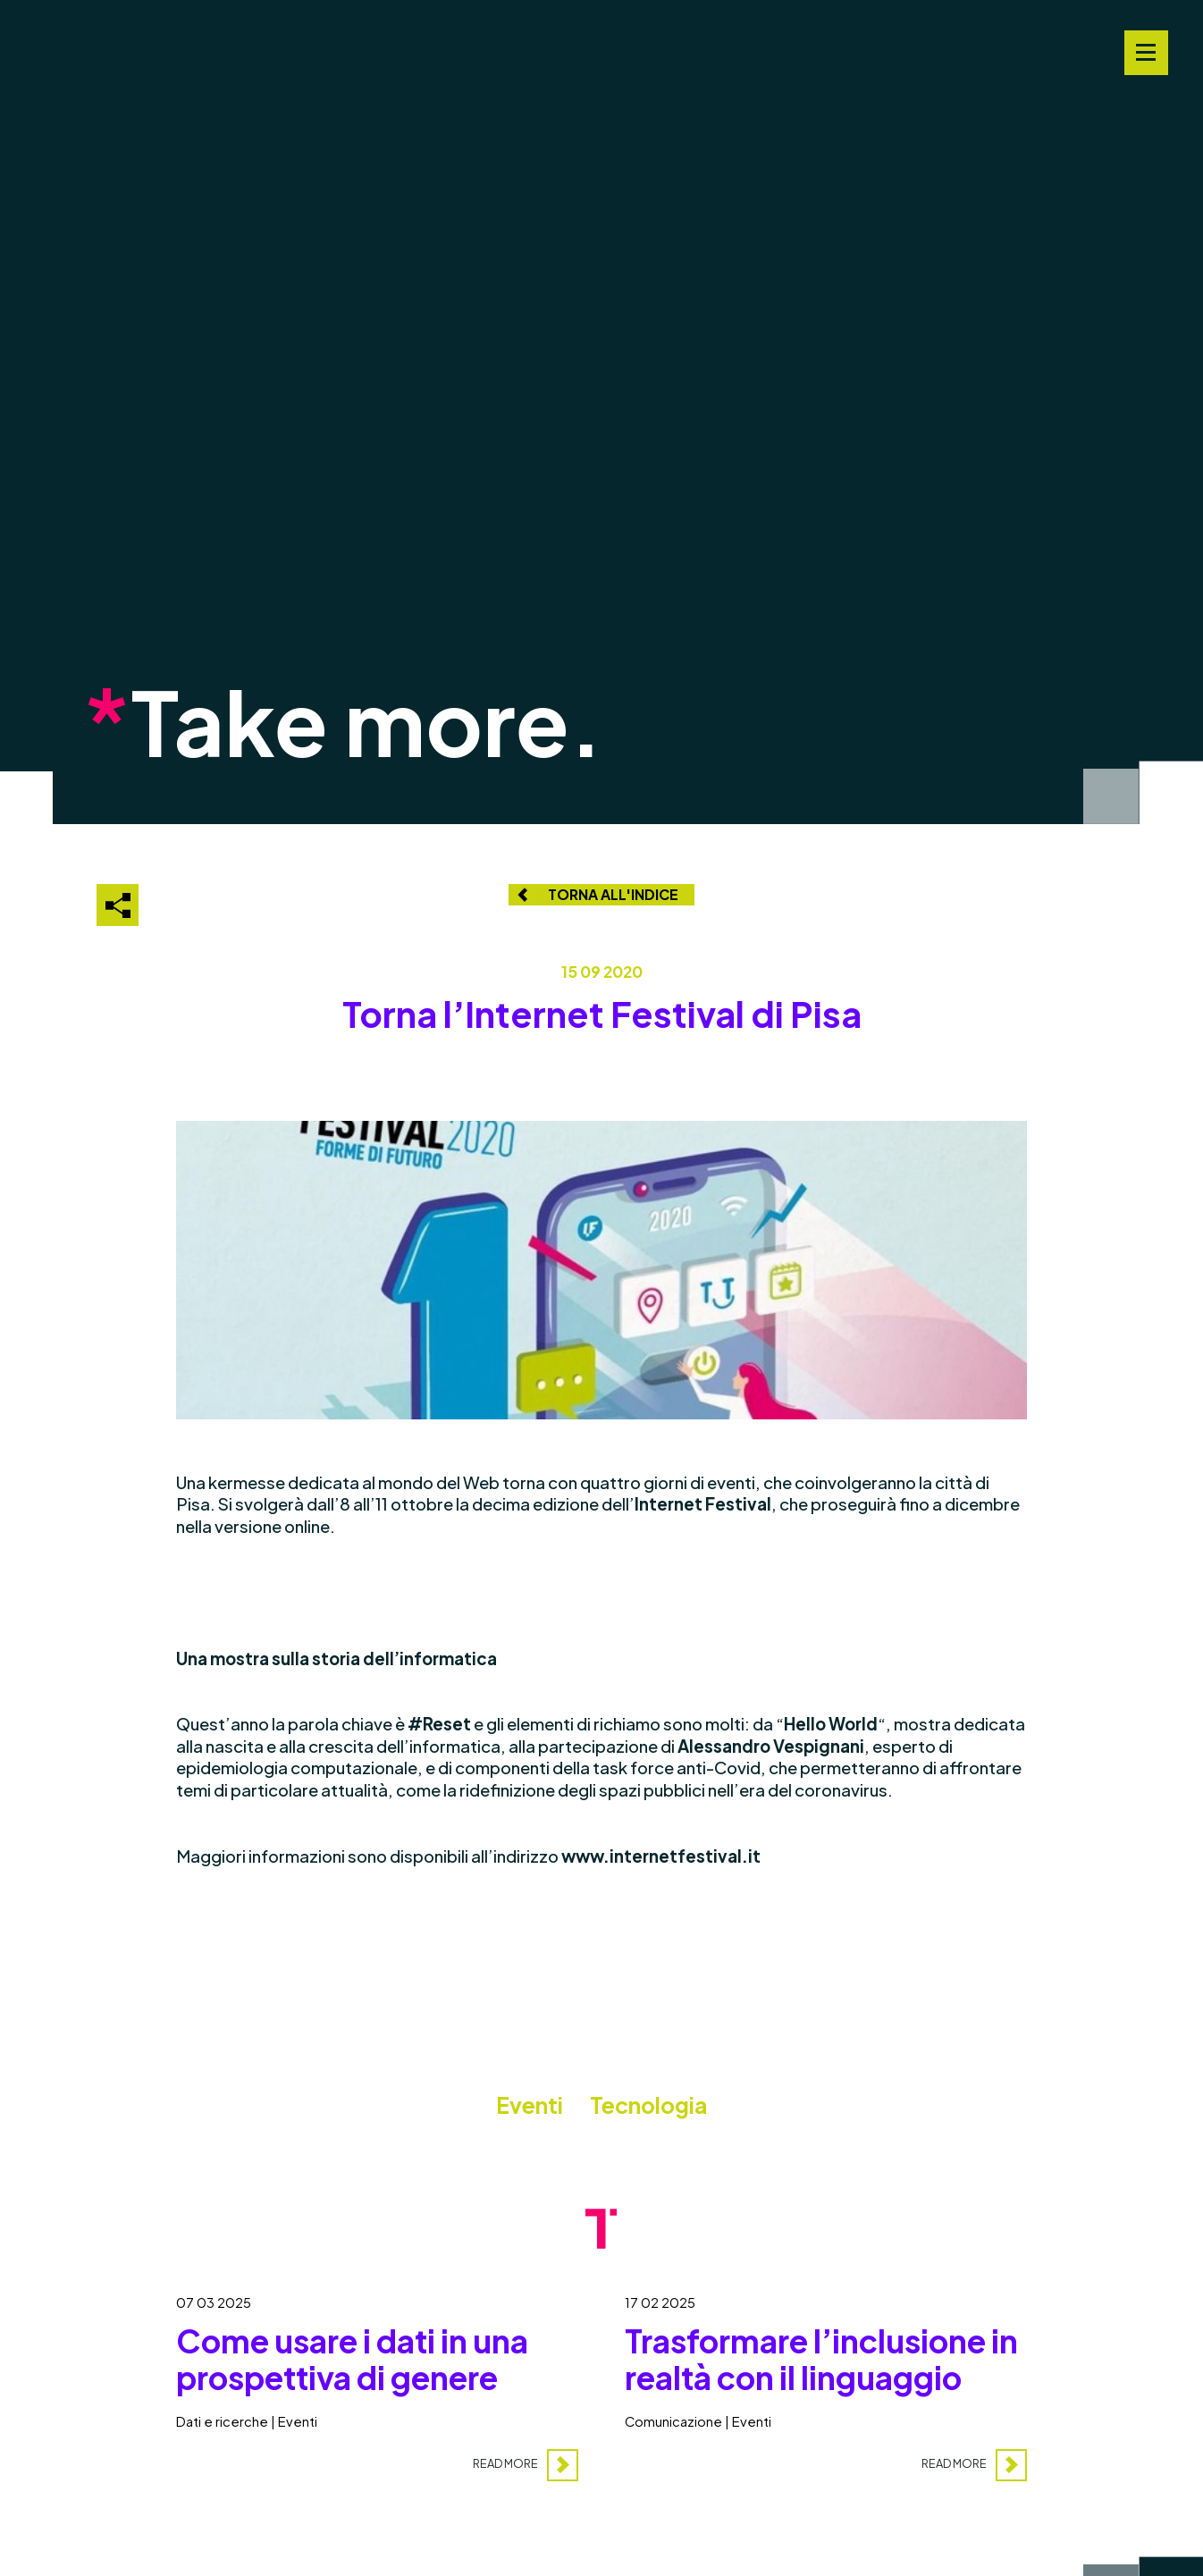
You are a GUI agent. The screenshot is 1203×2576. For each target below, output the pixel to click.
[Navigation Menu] (1146, 52)
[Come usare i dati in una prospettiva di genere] (377, 2377)
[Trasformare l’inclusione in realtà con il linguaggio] (826, 2377)
